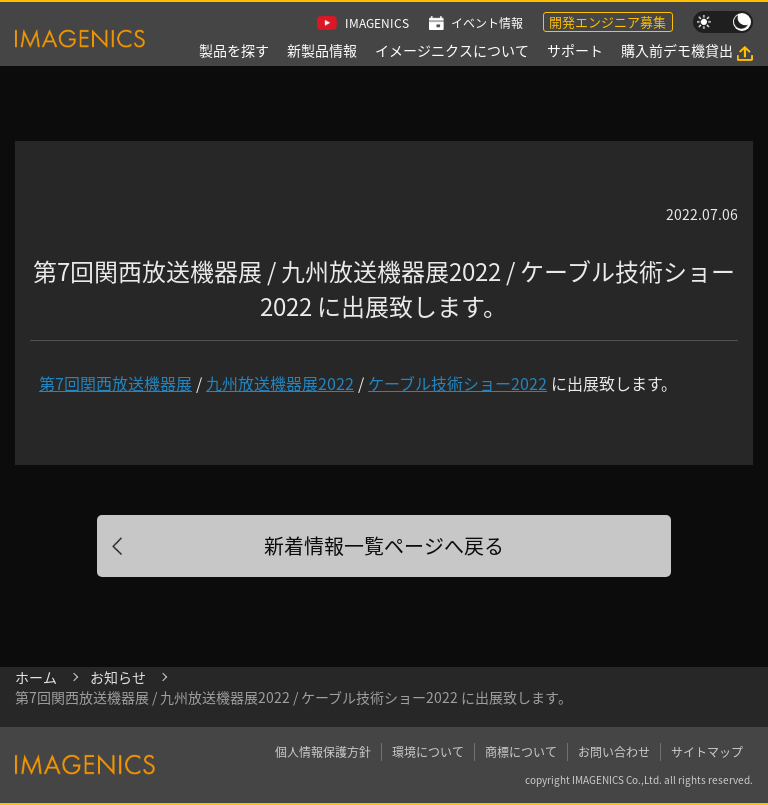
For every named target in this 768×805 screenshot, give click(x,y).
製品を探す (234, 50)
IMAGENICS (377, 22)
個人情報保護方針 (323, 751)
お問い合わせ (614, 751)
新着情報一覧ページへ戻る (384, 545)
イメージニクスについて (452, 50)
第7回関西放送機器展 (115, 383)
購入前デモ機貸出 (677, 50)
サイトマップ (707, 751)
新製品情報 (322, 50)
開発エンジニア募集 (607, 21)
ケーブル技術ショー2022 (457, 383)
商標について (521, 751)
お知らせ (118, 677)
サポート (575, 50)
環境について (428, 751)
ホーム (36, 677)
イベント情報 (487, 22)
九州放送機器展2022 (280, 383)
